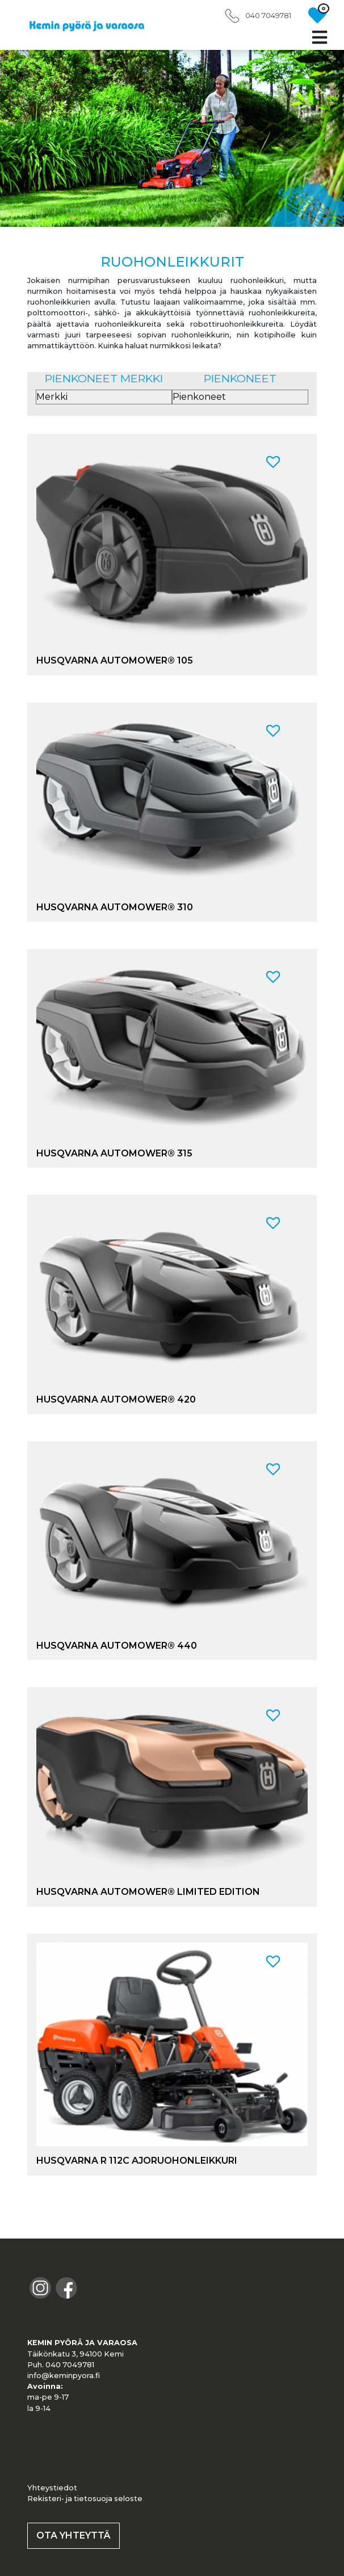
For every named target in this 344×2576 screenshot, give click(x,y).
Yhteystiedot (52, 2488)
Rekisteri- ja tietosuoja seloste (84, 2498)
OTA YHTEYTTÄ (73, 2535)
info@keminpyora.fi (63, 2375)
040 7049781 (268, 15)
